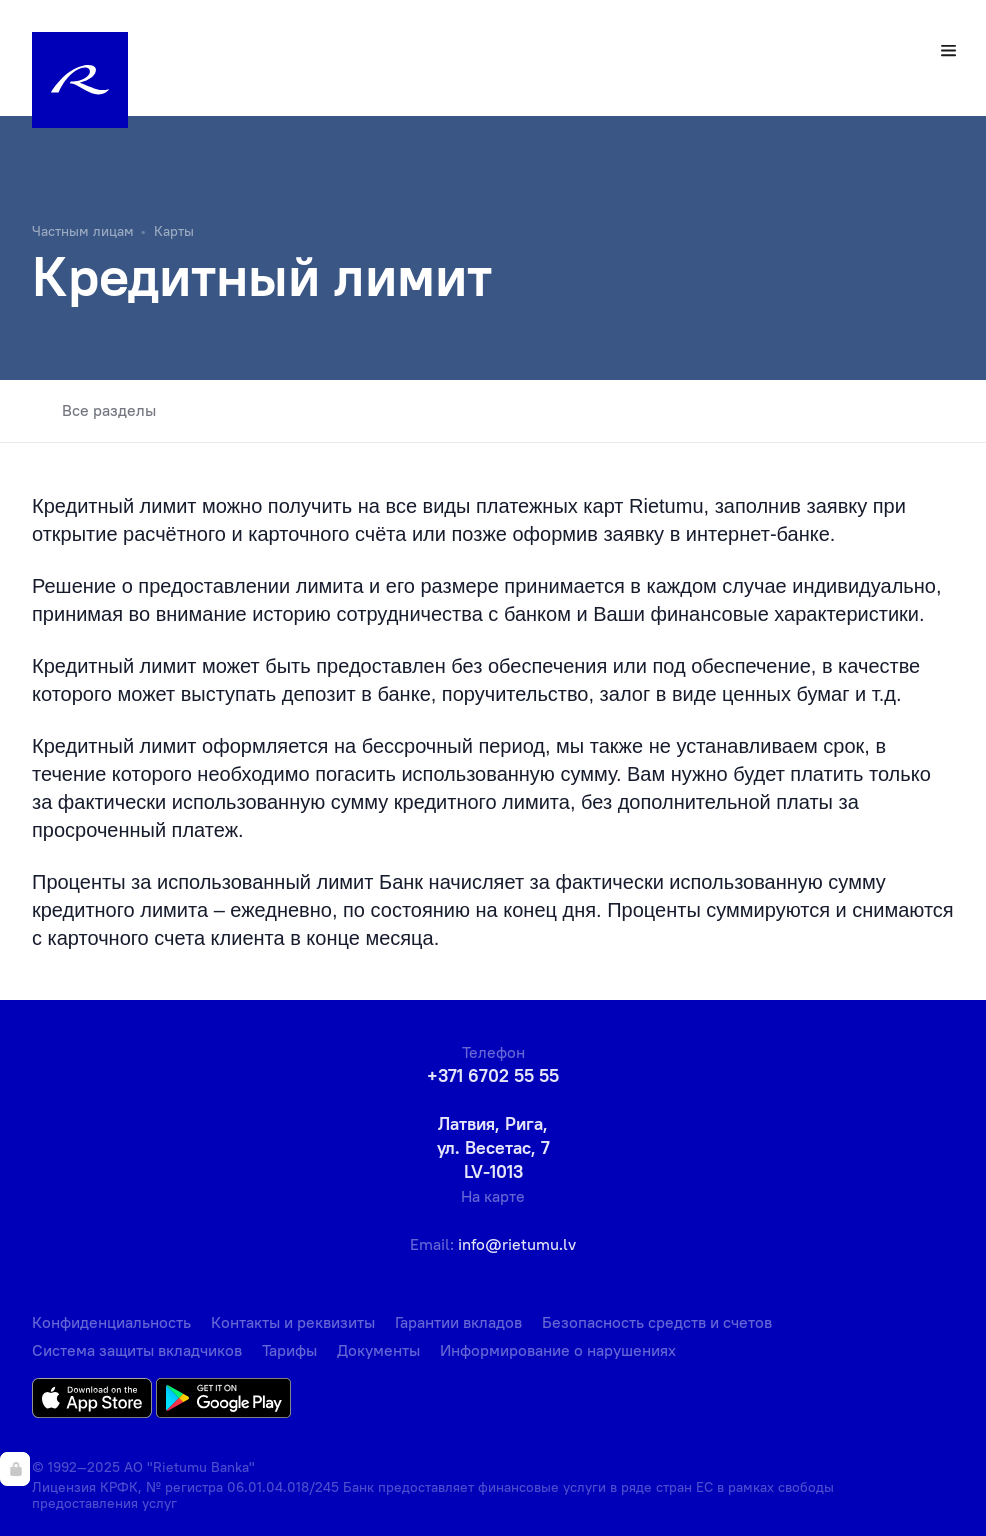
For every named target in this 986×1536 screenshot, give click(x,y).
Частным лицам (83, 231)
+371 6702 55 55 (493, 1075)
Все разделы (94, 411)
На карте (493, 1196)
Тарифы (289, 1350)
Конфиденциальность (111, 1322)
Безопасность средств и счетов (657, 1322)
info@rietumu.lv (517, 1244)
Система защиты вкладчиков (137, 1350)
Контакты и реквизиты (293, 1322)
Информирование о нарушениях (558, 1350)
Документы (378, 1350)
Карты (174, 231)
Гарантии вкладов (458, 1322)
